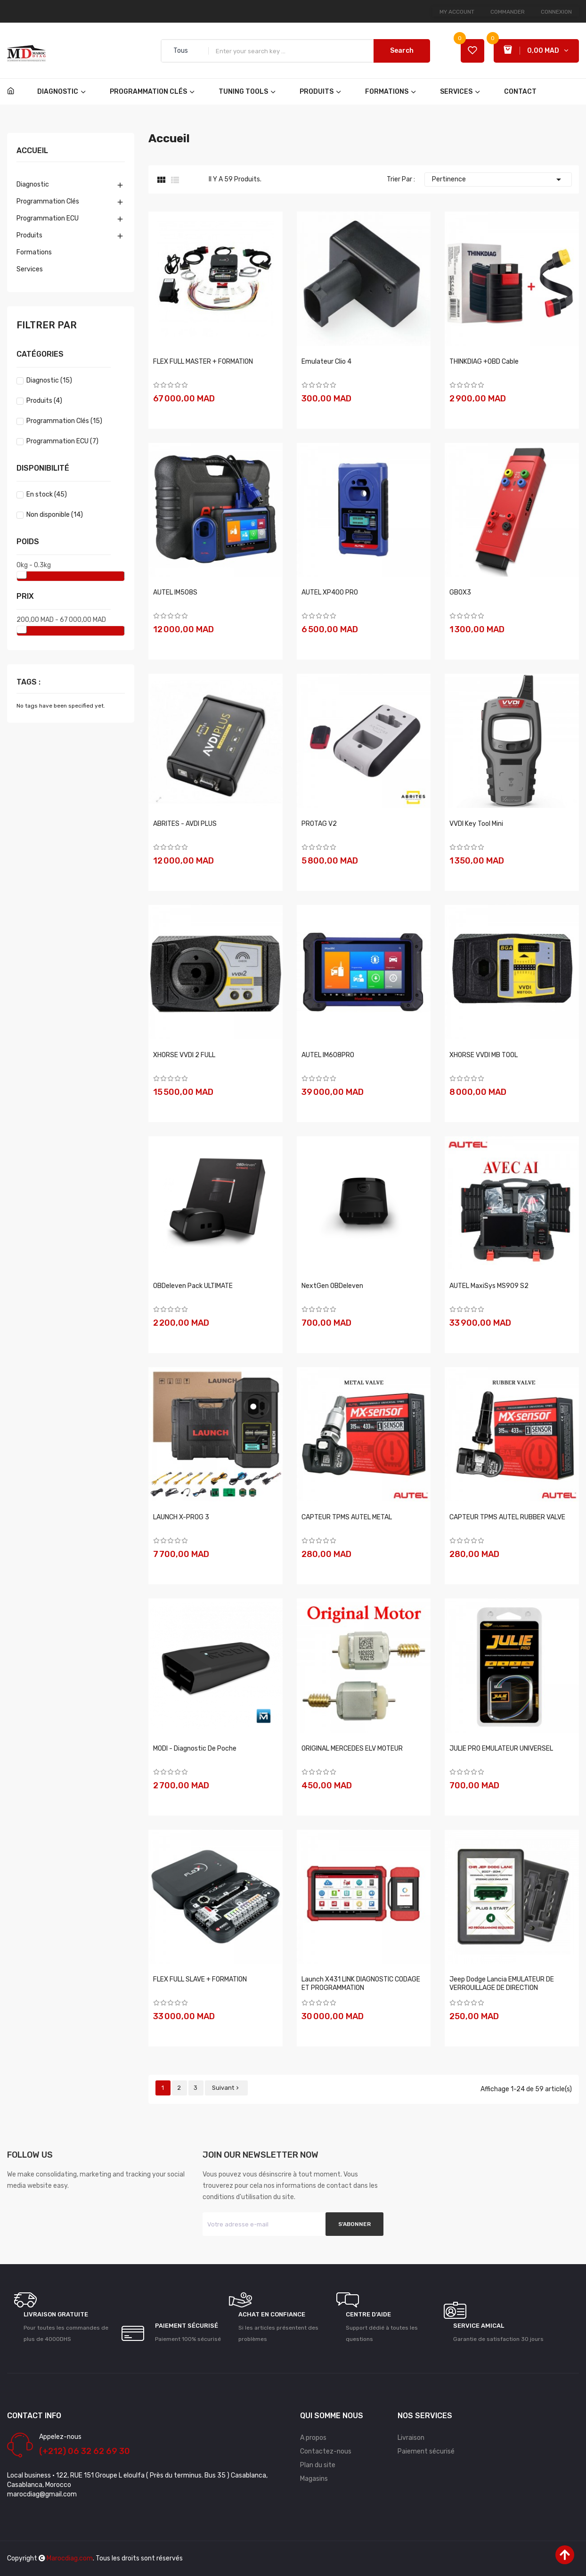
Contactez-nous (325, 2451)
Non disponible (54, 515)
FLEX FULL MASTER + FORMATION (203, 362)
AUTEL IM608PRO (327, 1055)
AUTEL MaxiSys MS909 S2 (489, 1286)
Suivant (226, 2087)
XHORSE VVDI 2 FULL (184, 1055)
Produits (29, 235)
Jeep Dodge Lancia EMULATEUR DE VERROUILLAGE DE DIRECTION (501, 1983)
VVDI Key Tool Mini (476, 824)
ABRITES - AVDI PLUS (185, 824)
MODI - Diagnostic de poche (194, 1749)
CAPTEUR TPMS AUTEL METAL (346, 1517)
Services (29, 269)
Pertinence (498, 179)
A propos (313, 2438)
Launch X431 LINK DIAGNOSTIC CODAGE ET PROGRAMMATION (360, 1983)
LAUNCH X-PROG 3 (181, 1517)
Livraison (411, 2438)
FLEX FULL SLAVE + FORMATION (200, 1979)
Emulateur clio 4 (326, 362)
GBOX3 (460, 592)
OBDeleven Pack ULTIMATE (193, 1286)
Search (402, 51)
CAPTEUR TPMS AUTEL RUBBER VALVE (507, 1517)
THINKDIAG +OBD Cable (484, 362)
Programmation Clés (47, 201)
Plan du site (317, 2465)
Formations (34, 252)
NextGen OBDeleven (332, 1286)
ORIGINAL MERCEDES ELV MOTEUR (352, 1749)
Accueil (32, 151)
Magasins (314, 2479)
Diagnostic (32, 184)
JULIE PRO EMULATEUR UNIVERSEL (501, 1749)
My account (457, 11)
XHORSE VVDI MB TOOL (483, 1055)
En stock (46, 494)
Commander (507, 11)
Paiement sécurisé (426, 2451)
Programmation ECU (47, 218)
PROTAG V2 (319, 824)
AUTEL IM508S (175, 592)
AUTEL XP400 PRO (329, 592)
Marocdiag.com (70, 2558)
